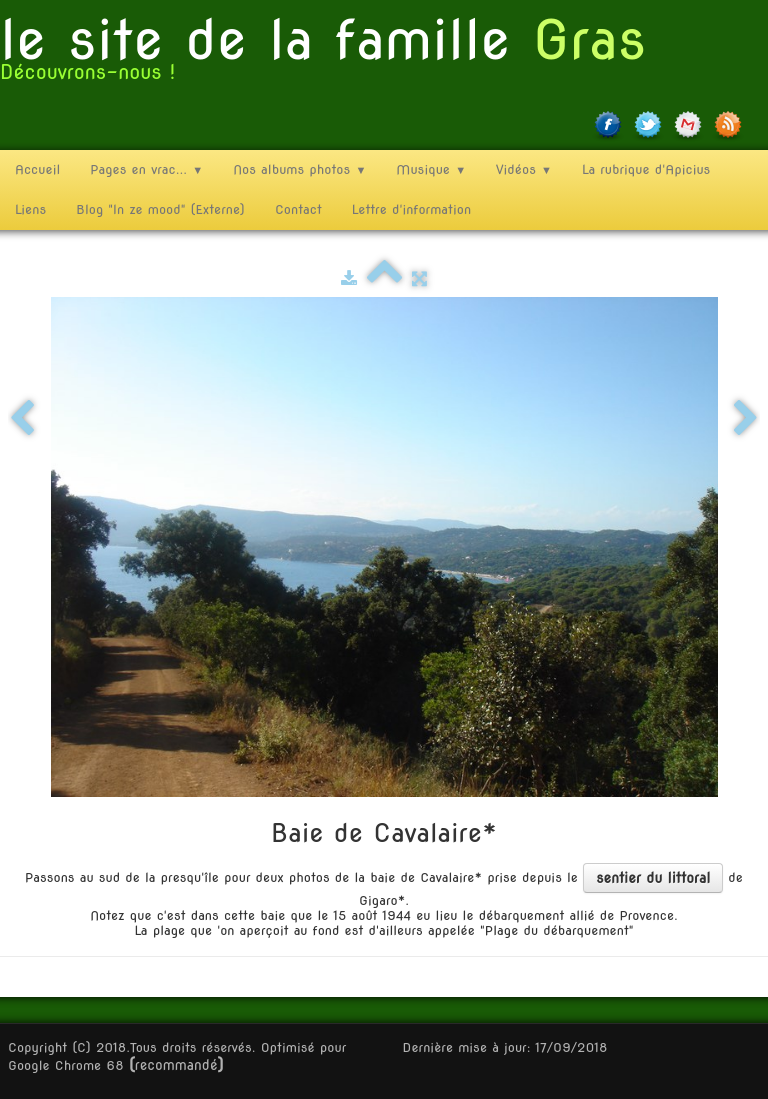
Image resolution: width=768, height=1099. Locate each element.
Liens (30, 209)
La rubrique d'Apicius (646, 169)
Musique (431, 169)
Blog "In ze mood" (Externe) (160, 209)
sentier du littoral (653, 878)
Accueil (37, 169)
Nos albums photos (299, 169)
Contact (298, 209)
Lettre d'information (411, 209)
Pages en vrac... (146, 169)
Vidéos (524, 169)
